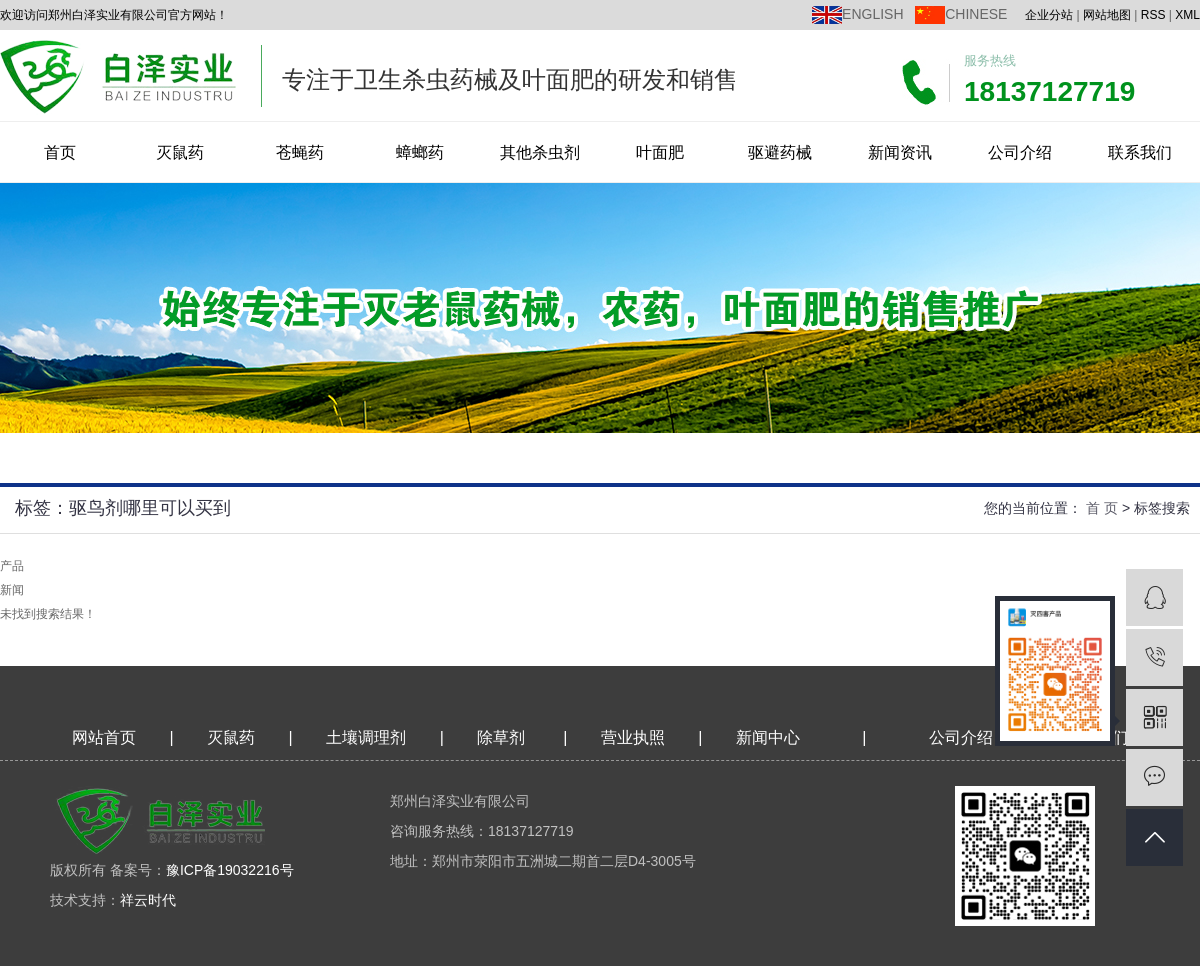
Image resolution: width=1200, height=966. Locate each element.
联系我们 (1140, 152)
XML (1187, 15)
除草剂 (501, 737)
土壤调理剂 (366, 737)
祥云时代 (148, 900)
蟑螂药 (420, 152)
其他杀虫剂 (540, 152)
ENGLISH (872, 14)
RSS (1153, 15)
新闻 (12, 590)
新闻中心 (768, 737)
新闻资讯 (900, 152)
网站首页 (104, 737)
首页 (60, 152)
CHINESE (976, 14)
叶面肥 (660, 152)
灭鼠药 (180, 152)
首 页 (1102, 508)
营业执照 (633, 737)
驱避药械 (780, 152)
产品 (12, 566)
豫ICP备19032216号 (230, 870)
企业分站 (1049, 15)
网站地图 (1107, 15)
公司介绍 (1020, 152)
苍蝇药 (300, 152)
